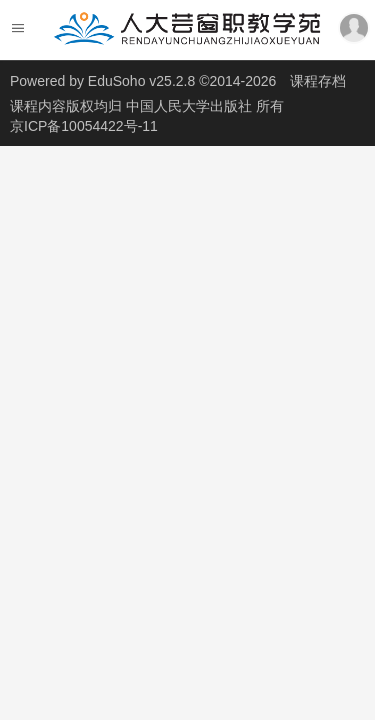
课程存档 (318, 81)
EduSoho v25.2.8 (141, 81)
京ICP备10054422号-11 (84, 126)
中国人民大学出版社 (191, 106)
